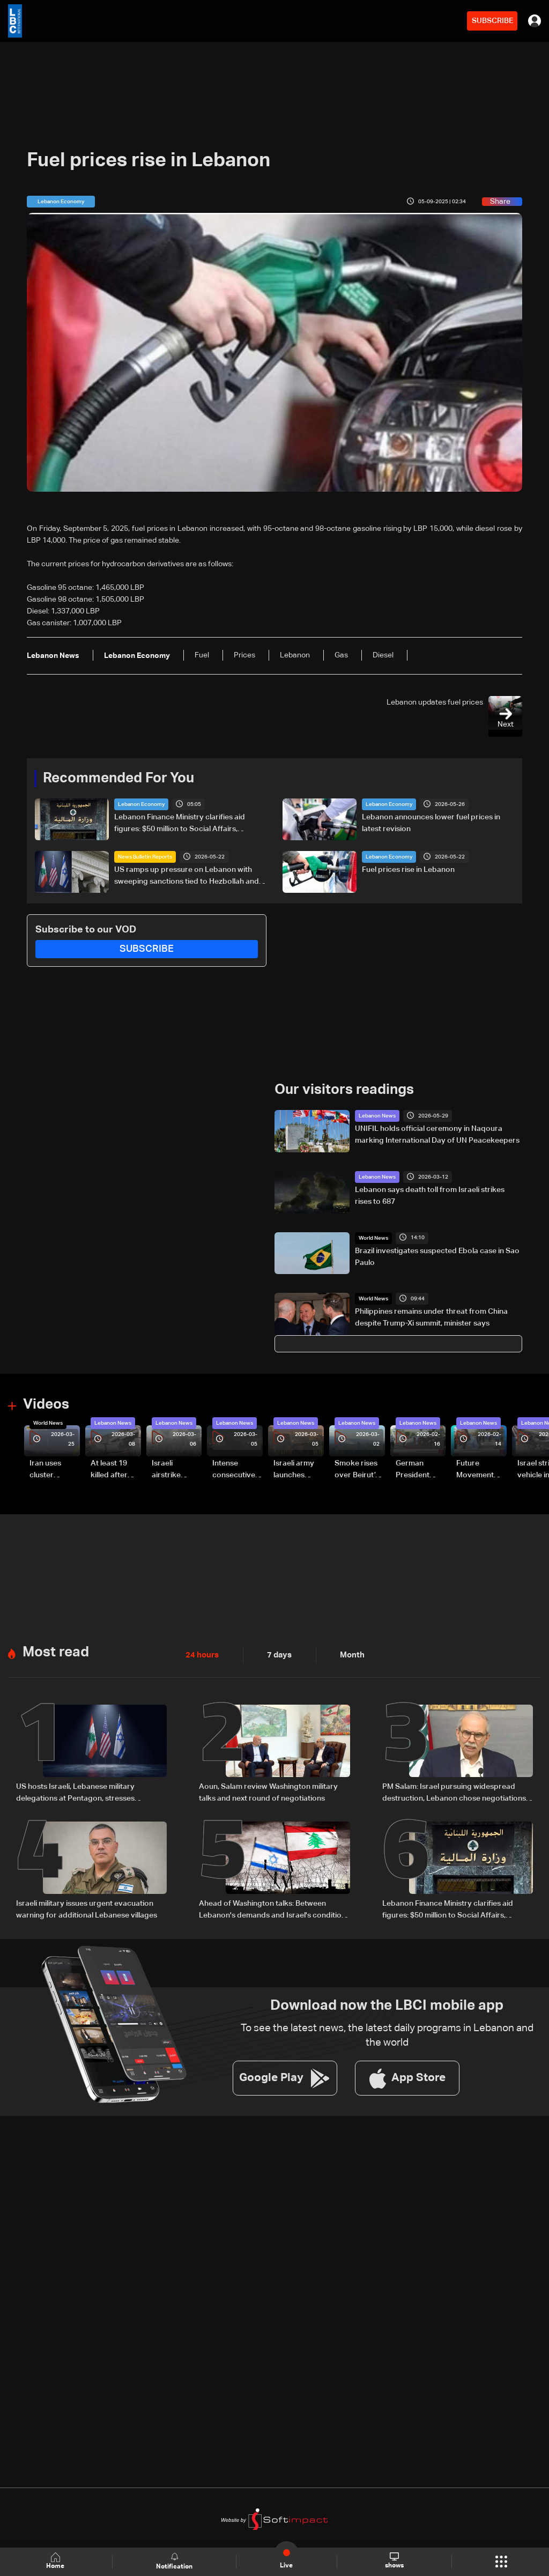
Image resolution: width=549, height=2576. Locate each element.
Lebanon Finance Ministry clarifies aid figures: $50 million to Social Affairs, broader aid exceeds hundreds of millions (186, 824)
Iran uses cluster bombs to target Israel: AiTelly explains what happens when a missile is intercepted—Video (54, 1469)
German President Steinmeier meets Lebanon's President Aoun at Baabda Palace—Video (414, 1469)
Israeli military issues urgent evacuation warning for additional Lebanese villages (86, 1906)
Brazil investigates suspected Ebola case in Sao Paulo (437, 1255)
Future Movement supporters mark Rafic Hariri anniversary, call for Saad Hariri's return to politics (480, 1469)
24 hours (201, 1653)
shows (393, 2561)
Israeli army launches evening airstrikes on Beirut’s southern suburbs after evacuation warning (297, 1469)
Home (57, 2561)
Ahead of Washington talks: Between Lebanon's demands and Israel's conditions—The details (274, 1907)
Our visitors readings (344, 1089)
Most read (56, 1650)
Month (348, 1653)
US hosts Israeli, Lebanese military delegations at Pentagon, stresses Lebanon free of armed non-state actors (86, 1791)
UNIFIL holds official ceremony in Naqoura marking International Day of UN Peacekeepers (437, 1134)
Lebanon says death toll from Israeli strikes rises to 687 (430, 1195)
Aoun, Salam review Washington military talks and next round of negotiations (268, 1790)
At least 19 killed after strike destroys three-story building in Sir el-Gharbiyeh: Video (114, 1469)
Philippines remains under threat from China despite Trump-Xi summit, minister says (431, 1317)
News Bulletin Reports (145, 856)
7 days (276, 1653)
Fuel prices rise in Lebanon (408, 869)
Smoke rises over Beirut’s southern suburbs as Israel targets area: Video (358, 1469)
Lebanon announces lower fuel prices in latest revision (431, 823)
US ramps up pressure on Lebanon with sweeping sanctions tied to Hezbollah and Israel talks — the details (186, 876)
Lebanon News (377, 1115)
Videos (46, 1404)
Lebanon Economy (141, 804)
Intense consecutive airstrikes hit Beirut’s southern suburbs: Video (233, 1469)
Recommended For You (118, 778)
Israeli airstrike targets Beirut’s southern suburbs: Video (167, 1469)
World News (373, 1237)
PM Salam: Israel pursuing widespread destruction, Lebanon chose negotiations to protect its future (454, 1791)
